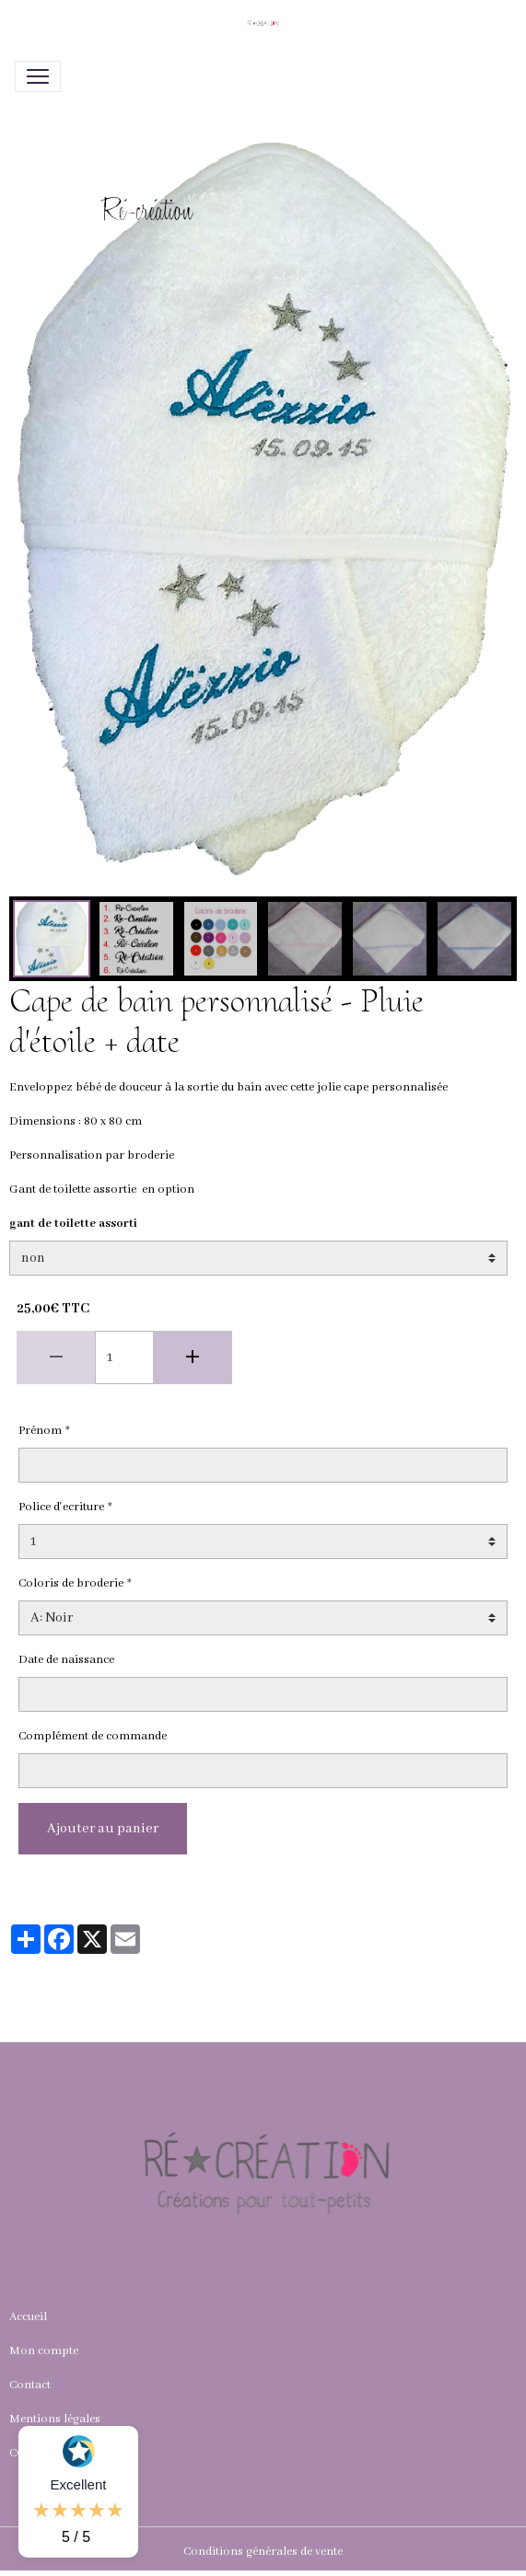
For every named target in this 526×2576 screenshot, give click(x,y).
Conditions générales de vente (263, 2551)
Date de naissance (66, 1660)
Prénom (40, 1430)
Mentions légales (54, 2419)
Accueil (28, 2317)
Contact (30, 2385)
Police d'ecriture (61, 1507)
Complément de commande (92, 1736)
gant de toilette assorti (73, 1223)
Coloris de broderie (70, 1583)
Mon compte (43, 2351)
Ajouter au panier (102, 1828)
